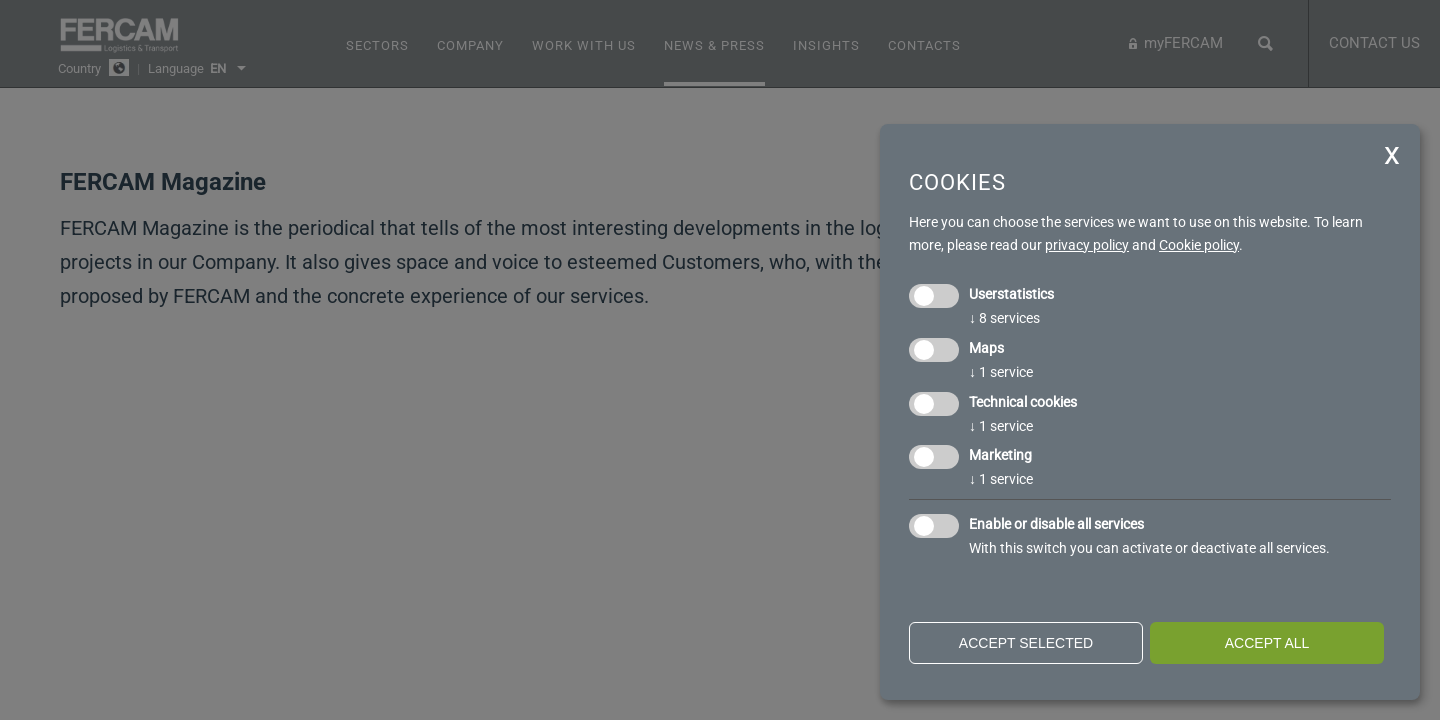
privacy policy (1087, 245)
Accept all (1267, 643)
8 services (1004, 318)
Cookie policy (1199, 245)
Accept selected (1026, 643)
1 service (1001, 372)
